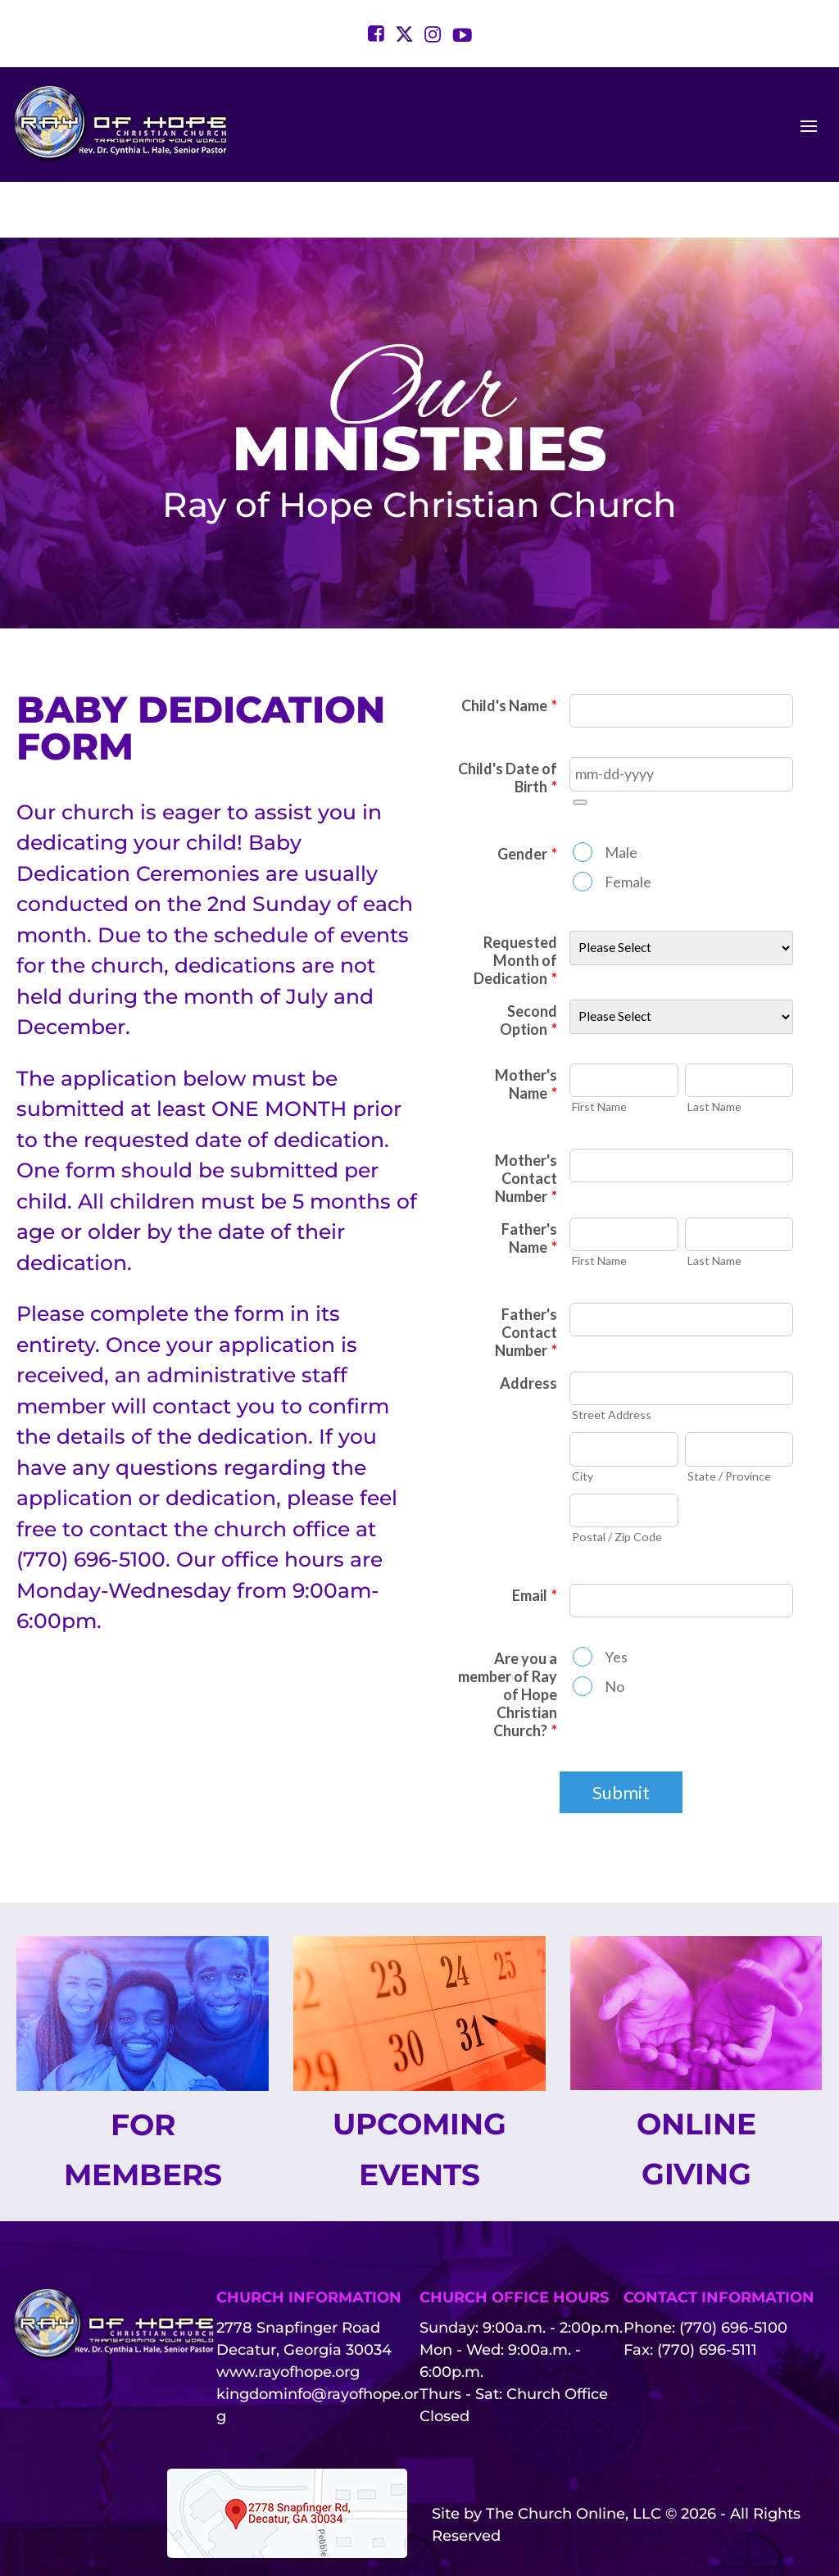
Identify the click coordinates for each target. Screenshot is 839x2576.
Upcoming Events (419, 2102)
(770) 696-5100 (733, 2281)
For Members (143, 2102)
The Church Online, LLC (573, 2466)
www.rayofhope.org (288, 2325)
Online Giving (696, 2101)
